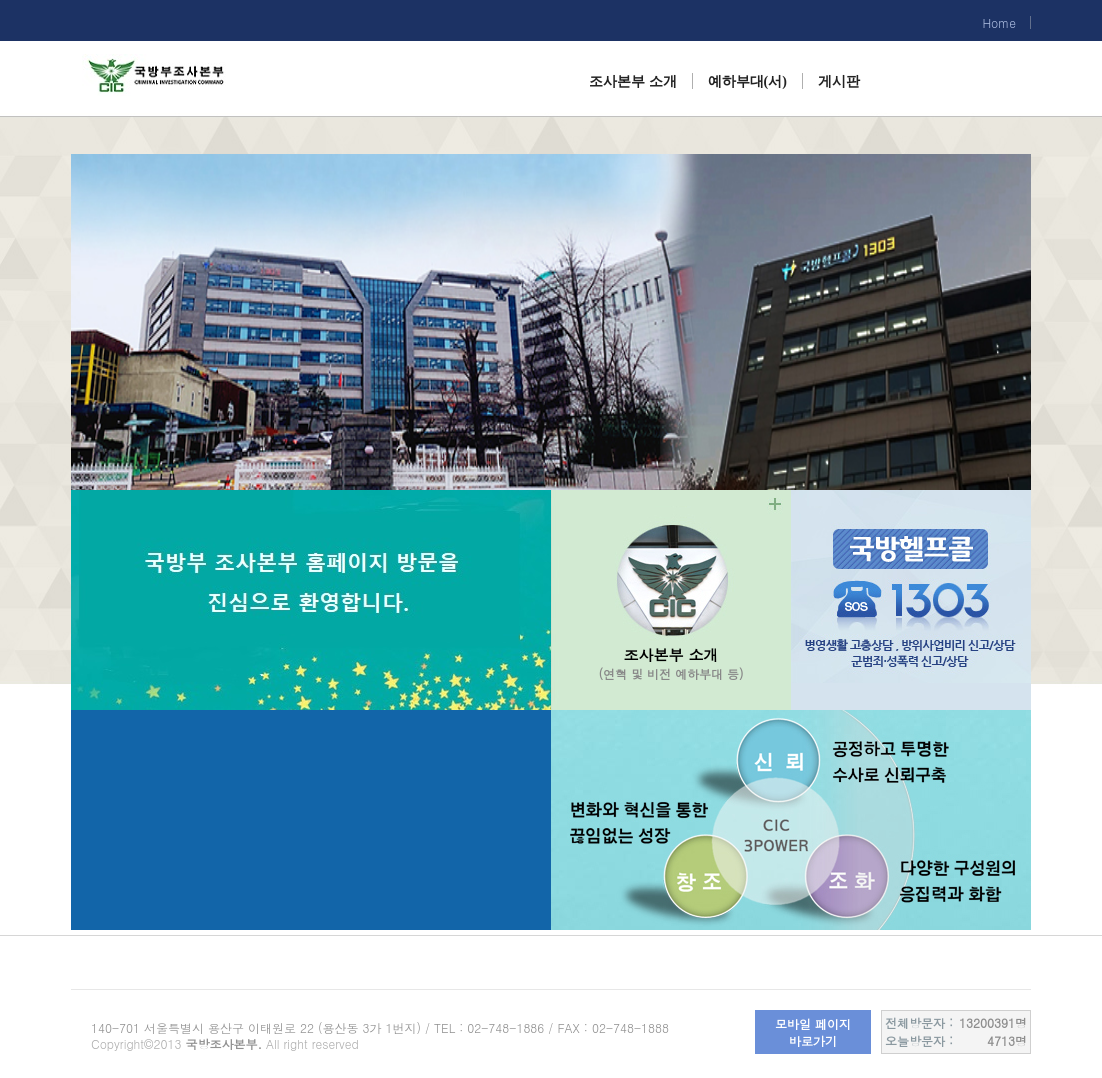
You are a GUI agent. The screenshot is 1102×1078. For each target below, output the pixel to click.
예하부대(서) (747, 81)
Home (999, 22)
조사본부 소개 (633, 81)
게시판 (839, 81)
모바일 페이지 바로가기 (813, 1032)
